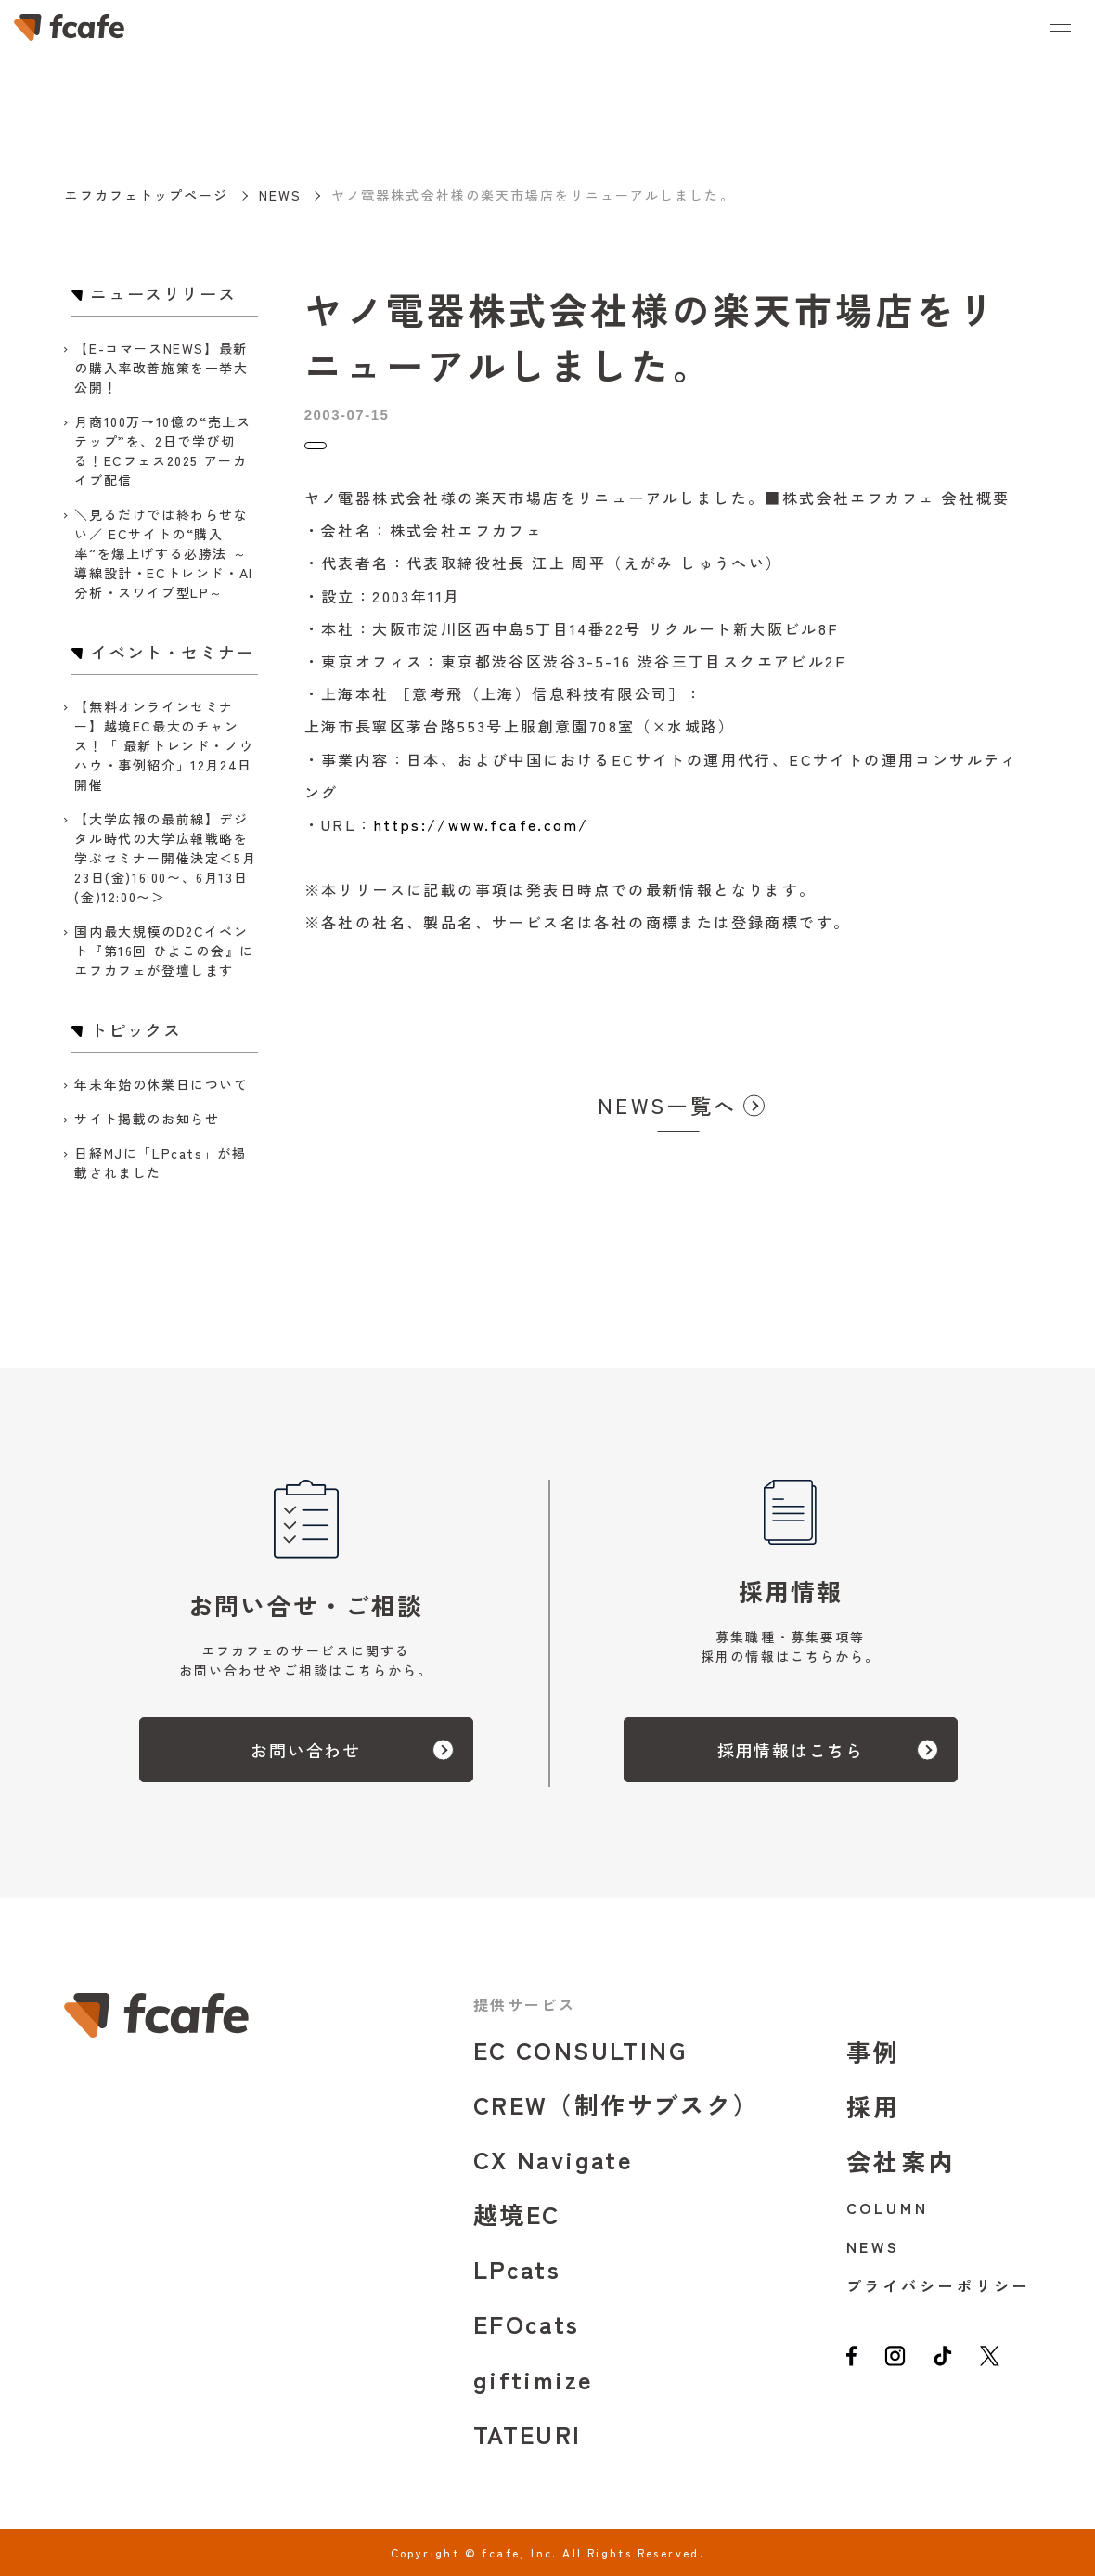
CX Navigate (553, 2159)
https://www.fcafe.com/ (481, 840)
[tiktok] (954, 2365)
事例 (874, 2051)
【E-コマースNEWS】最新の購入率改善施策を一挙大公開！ (161, 367)
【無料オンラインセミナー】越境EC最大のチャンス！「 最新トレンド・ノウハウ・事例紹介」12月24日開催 (163, 745)
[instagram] (900, 2365)
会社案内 (902, 2160)
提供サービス (524, 2004)
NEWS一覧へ (667, 1120)
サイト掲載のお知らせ (146, 1118)
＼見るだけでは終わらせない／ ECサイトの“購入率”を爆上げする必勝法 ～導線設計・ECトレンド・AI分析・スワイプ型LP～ (163, 553)
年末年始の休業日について (161, 1084)
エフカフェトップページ (146, 195)
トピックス (343, 453)
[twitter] (1006, 2365)
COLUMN (887, 2207)
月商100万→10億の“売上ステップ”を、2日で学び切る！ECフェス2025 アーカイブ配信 (162, 450)
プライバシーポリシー (938, 2285)
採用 (874, 2106)
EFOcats (526, 2323)
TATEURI (527, 2433)
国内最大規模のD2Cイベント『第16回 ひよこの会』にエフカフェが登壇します (163, 950)
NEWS (280, 195)
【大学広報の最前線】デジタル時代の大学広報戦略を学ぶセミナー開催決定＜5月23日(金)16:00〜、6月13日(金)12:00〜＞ (165, 857)
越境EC (516, 2213)
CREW (616, 2104)
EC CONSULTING (580, 2049)
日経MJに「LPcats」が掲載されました (160, 1163)
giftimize (533, 2379)
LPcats (516, 2268)
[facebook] (853, 2365)
